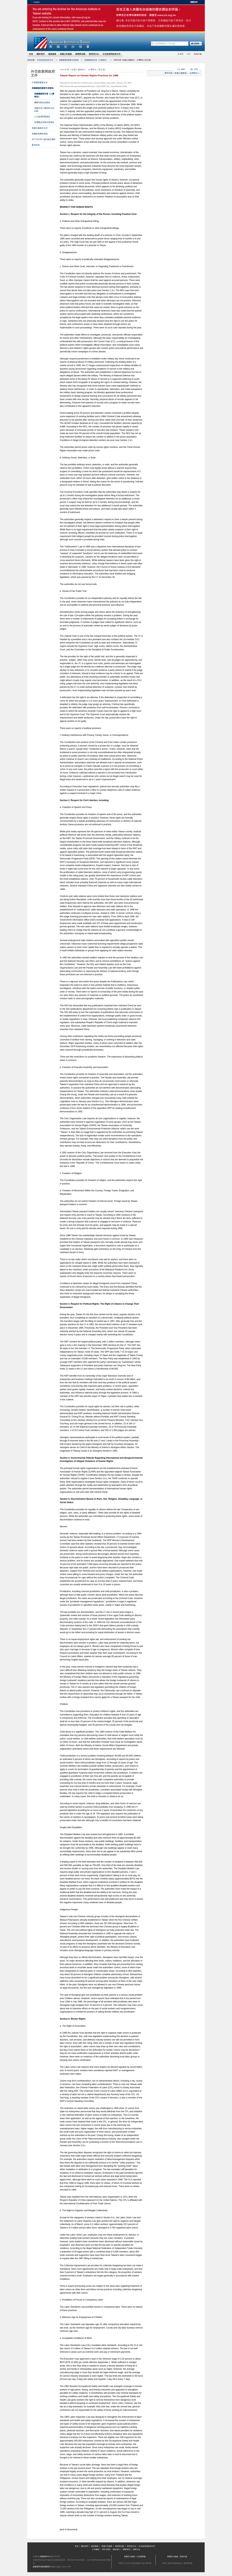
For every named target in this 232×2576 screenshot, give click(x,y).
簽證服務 (52, 54)
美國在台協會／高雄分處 (177, 2556)
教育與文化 (94, 54)
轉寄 (183, 69)
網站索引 (116, 2549)
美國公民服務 (66, 54)
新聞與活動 (80, 54)
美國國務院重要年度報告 (69, 60)
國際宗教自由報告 (42, 102)
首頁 (31, 54)
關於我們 (41, 54)
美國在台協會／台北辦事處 (135, 2556)
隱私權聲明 (45, 2567)
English (37, 2)
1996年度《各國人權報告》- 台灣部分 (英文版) (132, 60)
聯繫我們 (194, 2)
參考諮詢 (36, 145)
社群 (188, 54)
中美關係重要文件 (40, 82)
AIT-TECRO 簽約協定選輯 (43, 139)
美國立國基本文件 (40, 128)
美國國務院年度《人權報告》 (96, 60)
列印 (196, 69)
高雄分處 (198, 54)
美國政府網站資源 (40, 134)
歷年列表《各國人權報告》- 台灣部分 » (182, 73)
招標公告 (136, 2549)
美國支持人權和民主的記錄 (44, 109)
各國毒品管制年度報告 (44, 122)
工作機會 (95, 2549)
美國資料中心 (45, 2556)
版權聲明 (36, 2567)
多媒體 (180, 54)
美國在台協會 (61, 12)
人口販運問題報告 (42, 116)
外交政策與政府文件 (112, 54)
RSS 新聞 (106, 2549)
